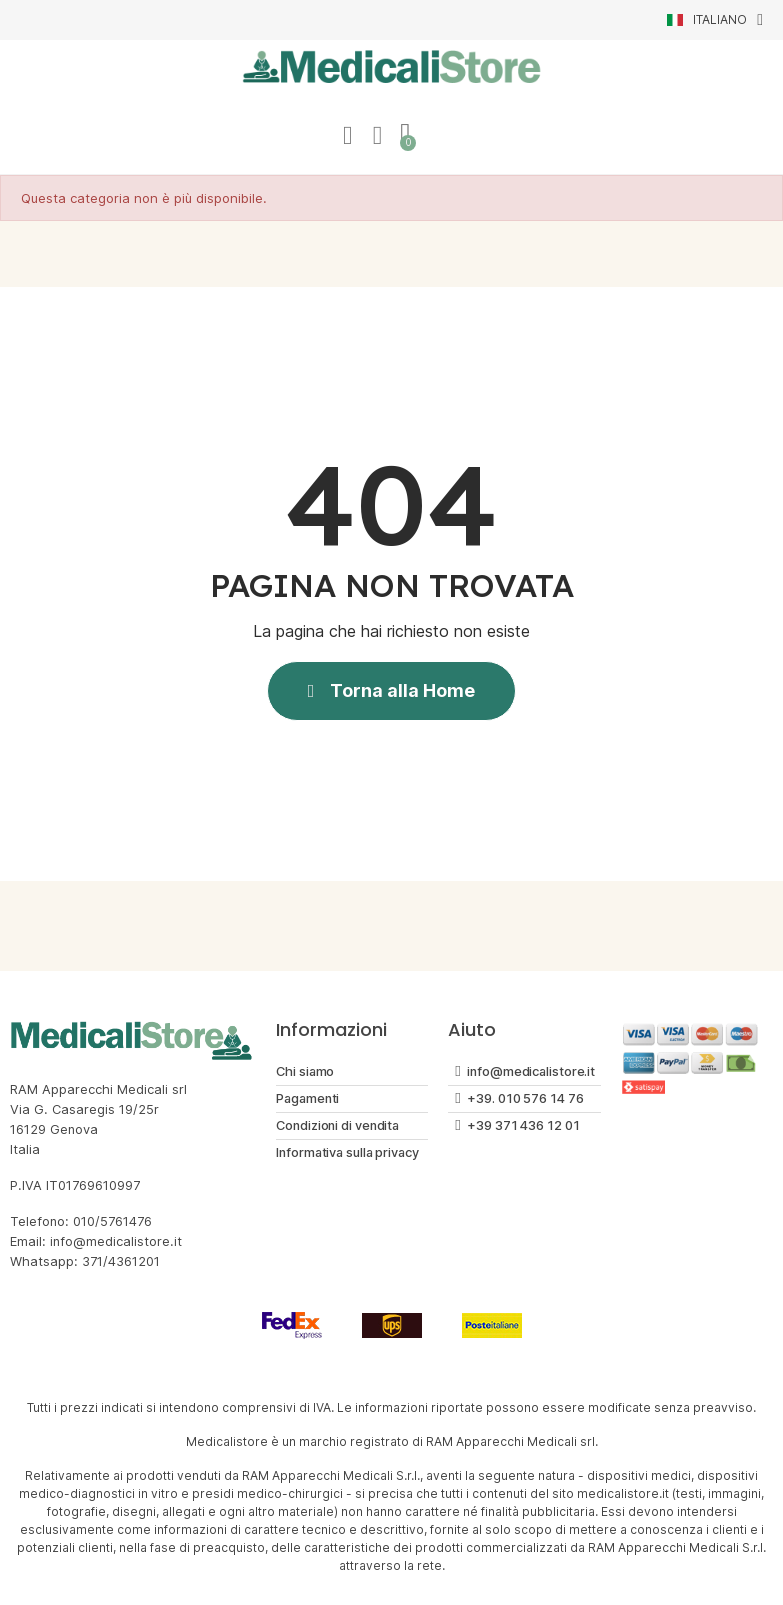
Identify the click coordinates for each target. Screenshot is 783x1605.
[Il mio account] (347, 136)
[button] (392, 692)
